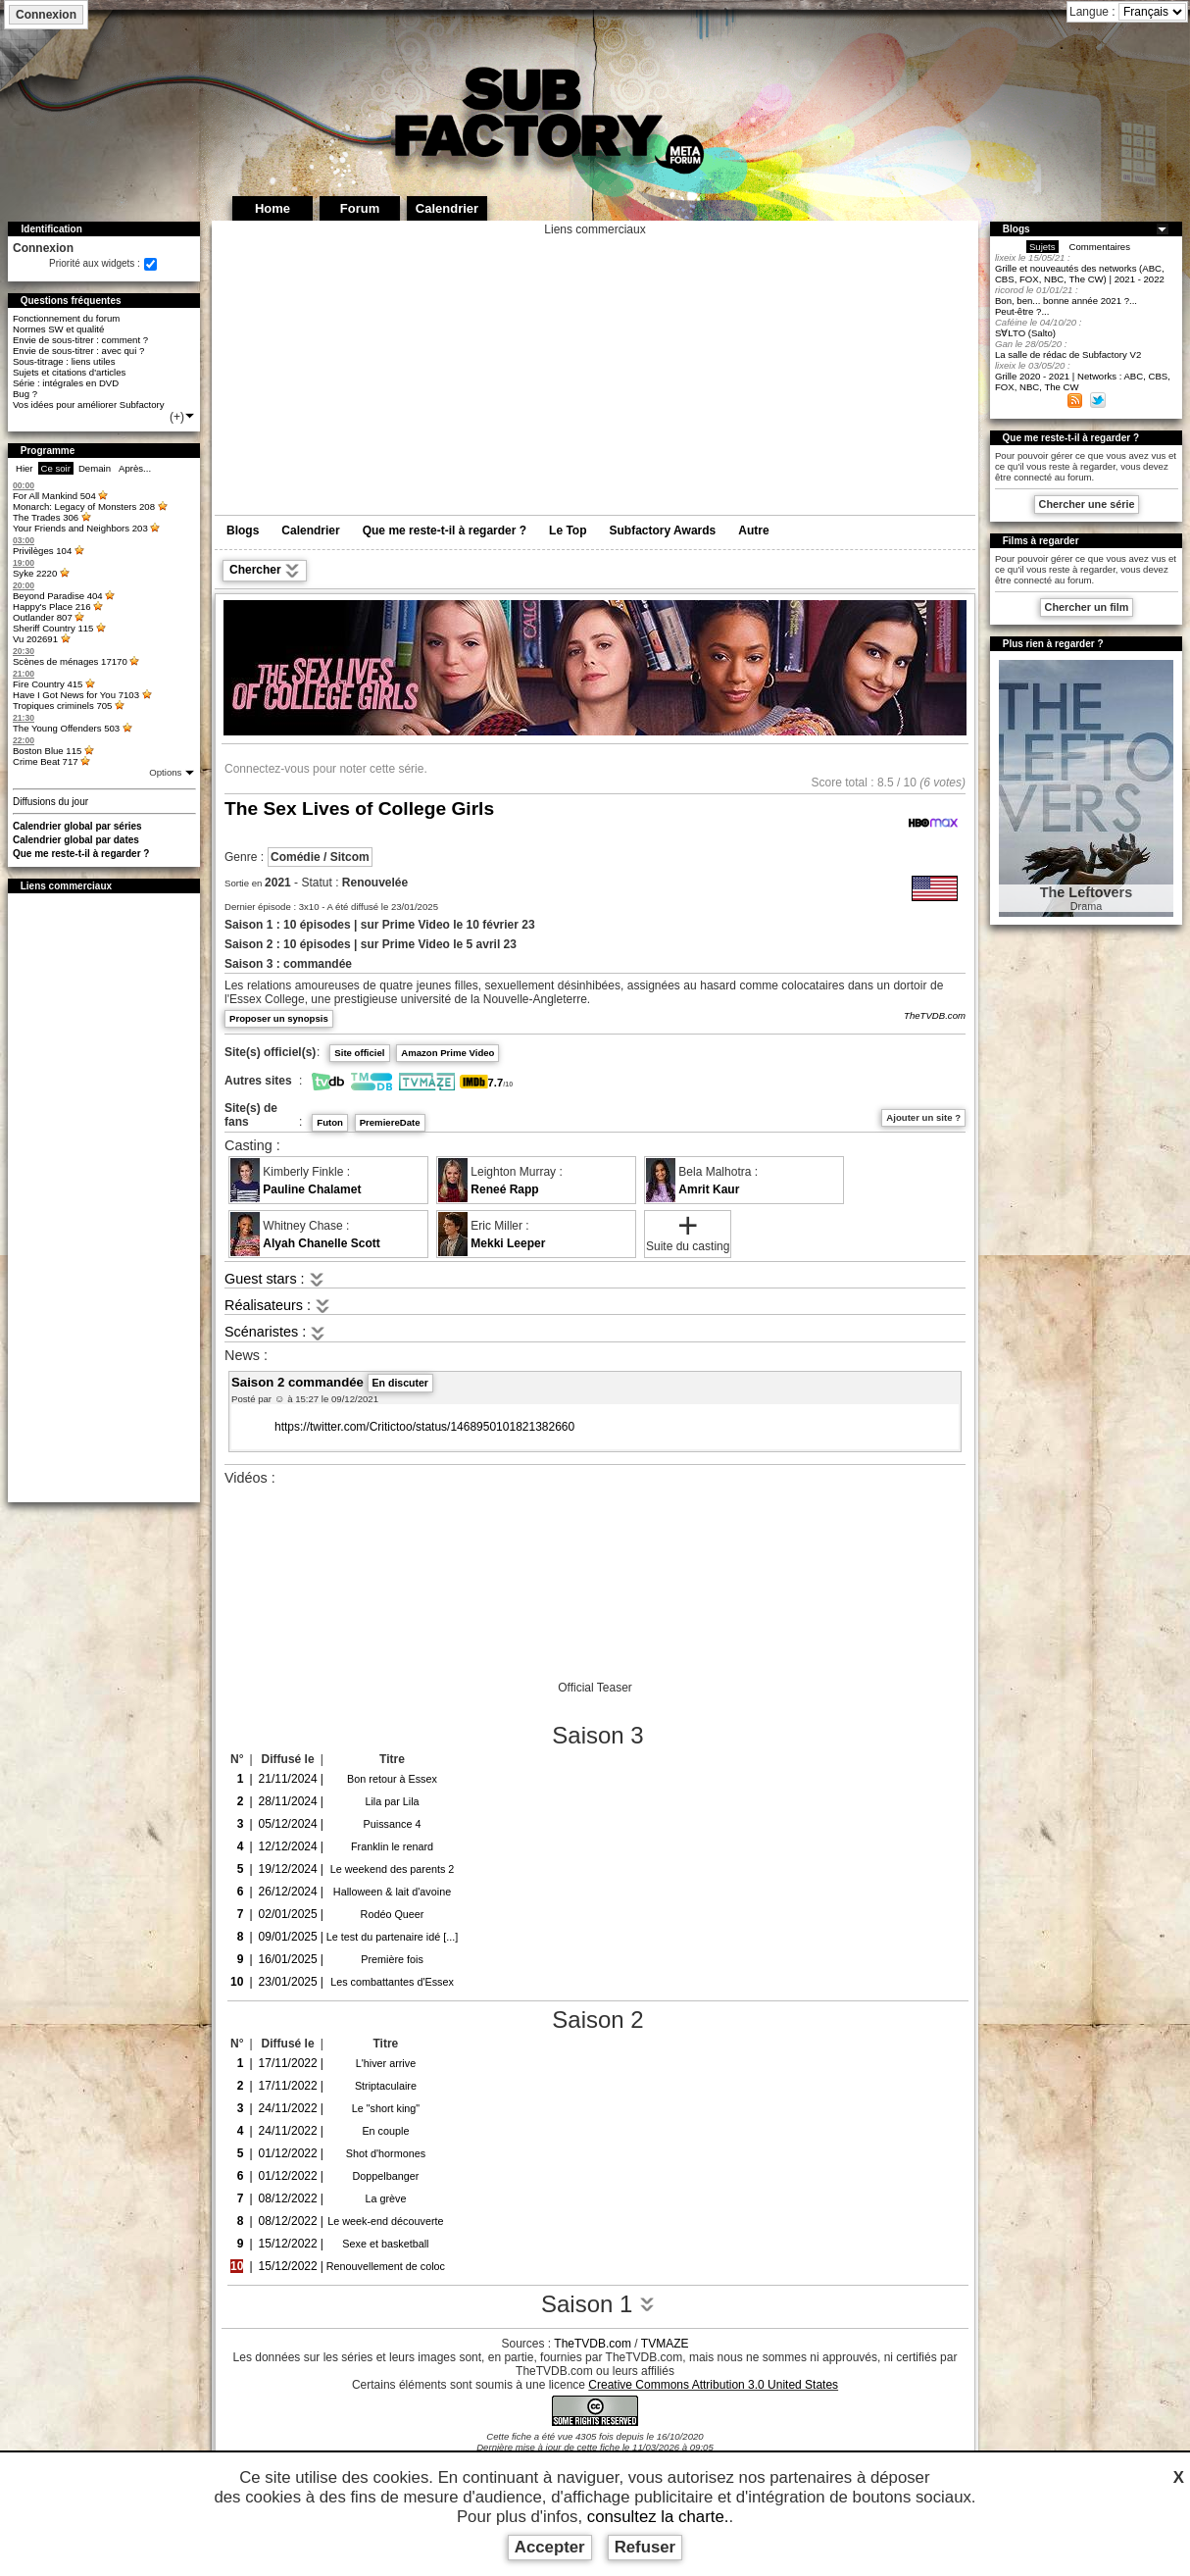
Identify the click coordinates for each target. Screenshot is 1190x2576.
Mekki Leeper (508, 1243)
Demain (94, 468)
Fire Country (47, 684)
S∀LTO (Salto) (1025, 333)
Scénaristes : (274, 1331)
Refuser (645, 2547)
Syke (35, 573)
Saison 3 (597, 1735)
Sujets (1042, 246)
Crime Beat (45, 761)
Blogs (242, 530)
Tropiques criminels (63, 705)
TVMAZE (665, 2343)
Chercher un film (1087, 607)
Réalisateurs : (277, 1305)
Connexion (46, 15)
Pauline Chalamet (312, 1189)
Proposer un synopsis (278, 1018)
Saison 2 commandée (332, 1382)
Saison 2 (597, 2019)
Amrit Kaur (708, 1189)
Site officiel (359, 1052)
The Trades (45, 517)
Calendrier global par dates (76, 839)
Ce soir (56, 468)
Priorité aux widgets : (94, 263)
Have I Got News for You (76, 694)
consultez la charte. (658, 2516)
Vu (35, 638)
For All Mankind (54, 495)
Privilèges (42, 550)
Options (166, 772)
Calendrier (310, 530)
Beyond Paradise (58, 595)
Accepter (550, 2547)
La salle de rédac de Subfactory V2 (1068, 354)
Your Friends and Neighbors (80, 528)
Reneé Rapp (504, 1189)
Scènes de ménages (70, 661)
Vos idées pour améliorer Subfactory (89, 404)
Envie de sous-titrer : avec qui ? (78, 350)
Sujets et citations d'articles (69, 372)
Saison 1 (598, 2304)
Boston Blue (47, 750)
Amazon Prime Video (447, 1052)
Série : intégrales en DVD (66, 383)
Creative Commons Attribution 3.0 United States (713, 2385)
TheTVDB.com (935, 1015)
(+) (183, 417)
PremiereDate (390, 1122)
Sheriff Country (53, 628)
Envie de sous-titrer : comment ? (80, 339)
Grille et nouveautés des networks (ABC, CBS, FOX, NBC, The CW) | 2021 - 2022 (1080, 273)
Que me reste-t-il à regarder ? (81, 853)
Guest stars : (274, 1279)
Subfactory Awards (663, 530)
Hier (24, 468)
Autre (753, 530)
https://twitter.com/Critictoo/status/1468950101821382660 (424, 1427)
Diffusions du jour (50, 801)
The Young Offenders (66, 728)
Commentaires (1099, 246)
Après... (135, 468)
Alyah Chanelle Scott (321, 1243)
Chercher (264, 571)
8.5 (885, 782)
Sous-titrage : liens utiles (64, 361)
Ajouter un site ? (923, 1117)
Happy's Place (52, 606)
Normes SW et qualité (58, 329)
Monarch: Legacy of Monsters (84, 506)
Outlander (43, 617)
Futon (330, 1122)
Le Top (567, 530)
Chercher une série (1087, 504)
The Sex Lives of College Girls (359, 808)
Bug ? (25, 393)
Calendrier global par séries (77, 826)
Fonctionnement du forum (66, 318)
